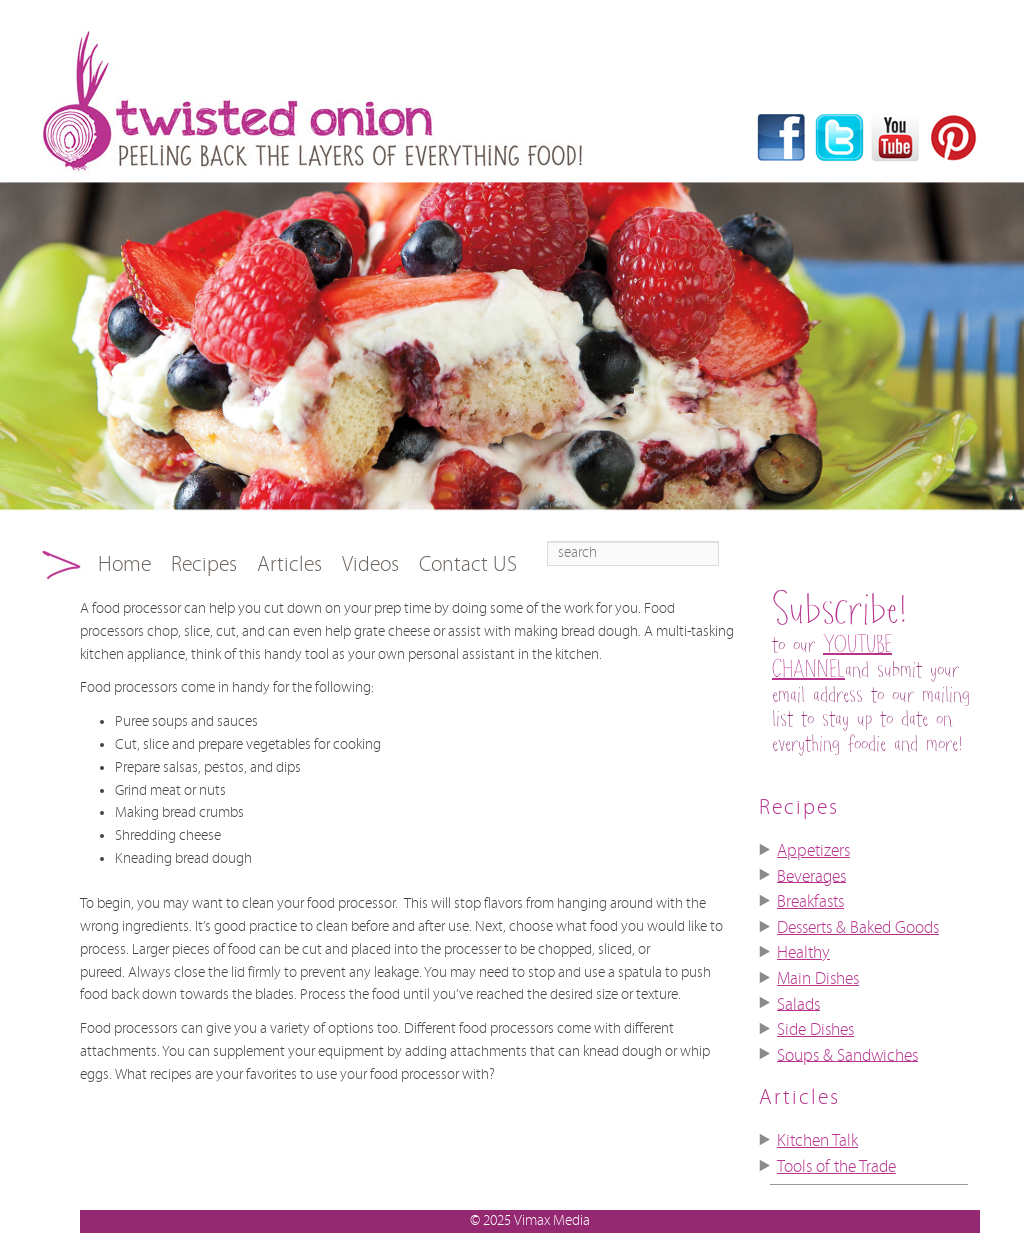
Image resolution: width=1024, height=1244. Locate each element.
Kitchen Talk (817, 1141)
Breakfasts (810, 902)
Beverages (811, 876)
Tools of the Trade (836, 1167)
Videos (370, 564)
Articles (289, 564)
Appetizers (813, 851)
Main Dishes (818, 979)
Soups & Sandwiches (847, 1055)
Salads (798, 1004)
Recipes (204, 564)
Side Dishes (815, 1030)
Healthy (803, 953)
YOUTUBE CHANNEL (832, 658)
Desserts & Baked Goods (858, 928)
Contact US (468, 564)
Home (124, 564)
